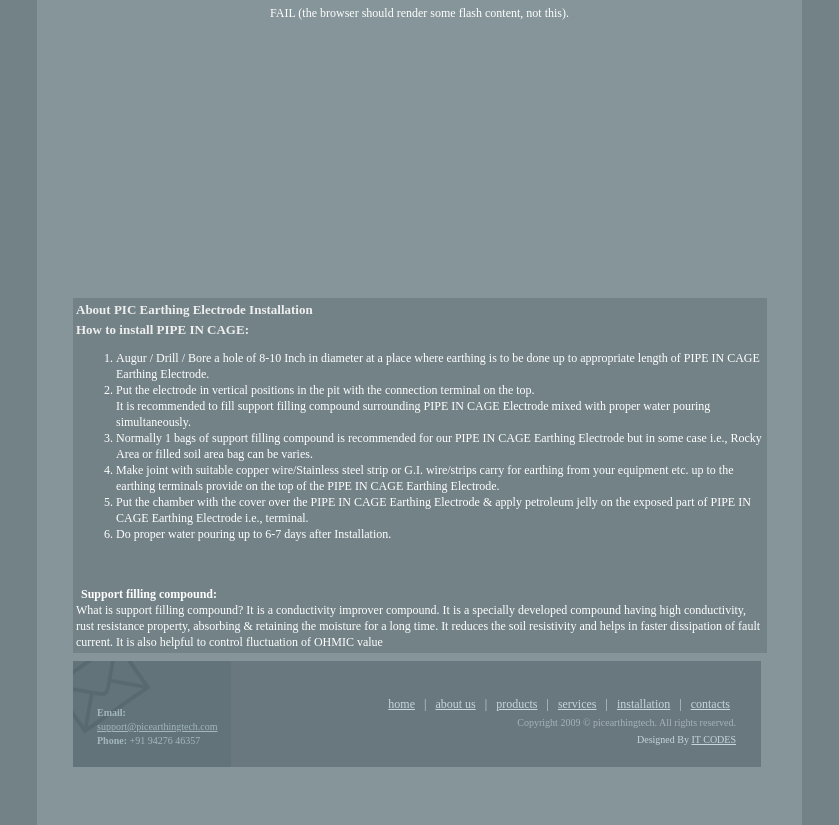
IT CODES (713, 739)
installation (643, 704)
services (577, 704)
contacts (710, 704)
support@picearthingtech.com (157, 726)
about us (455, 704)
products (516, 704)
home (401, 704)
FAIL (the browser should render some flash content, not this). (419, 13)
